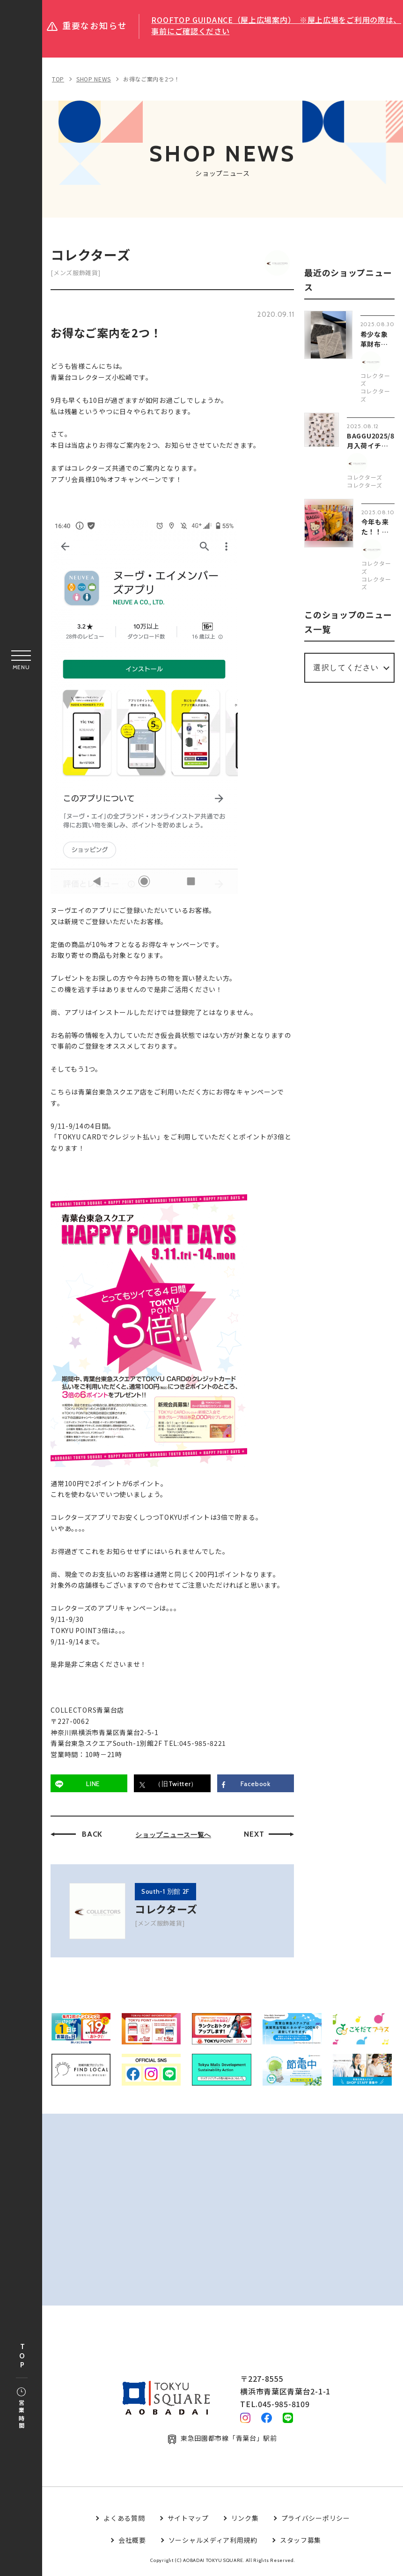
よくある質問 (124, 2520)
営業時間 (21, 2408)
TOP (22, 2356)
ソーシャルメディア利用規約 (213, 2542)
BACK (93, 1835)
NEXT (255, 1835)
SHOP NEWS (93, 79)
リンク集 (245, 2520)
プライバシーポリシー (315, 2520)
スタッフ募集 (300, 2542)
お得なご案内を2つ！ (151, 79)
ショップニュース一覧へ (174, 1836)
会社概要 (132, 2542)
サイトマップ (188, 2520)
